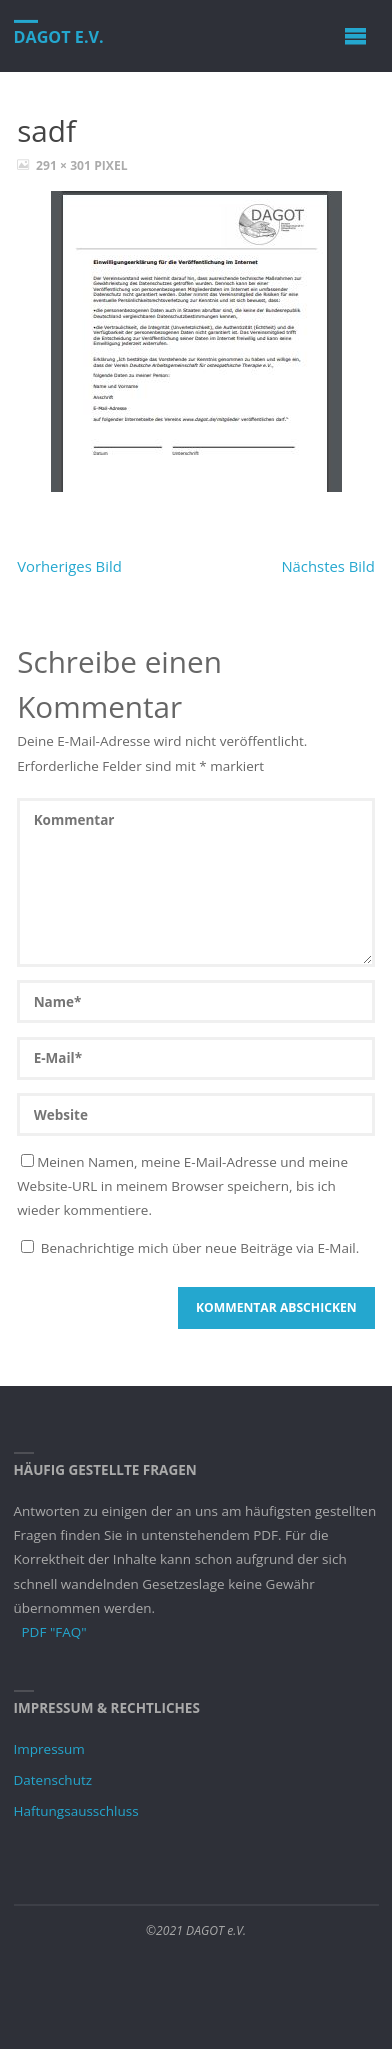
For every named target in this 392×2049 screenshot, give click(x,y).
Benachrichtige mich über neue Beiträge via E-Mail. (200, 1248)
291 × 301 (65, 165)
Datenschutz (53, 1780)
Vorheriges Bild (69, 566)
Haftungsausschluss (76, 1811)
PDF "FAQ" (54, 1632)
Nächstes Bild (327, 566)
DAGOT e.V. (59, 37)
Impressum (49, 1749)
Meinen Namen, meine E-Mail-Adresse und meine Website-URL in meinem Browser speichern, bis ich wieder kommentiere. (182, 1186)
